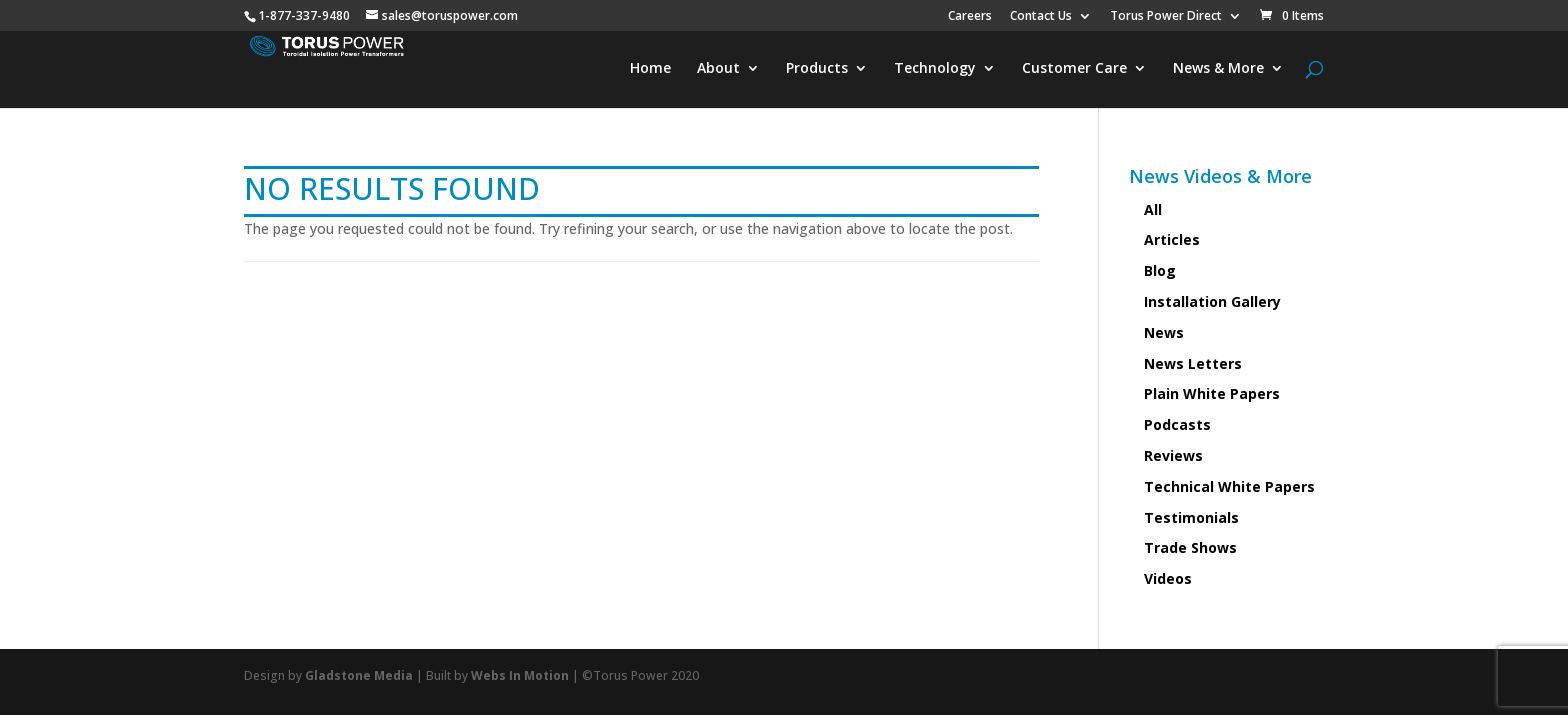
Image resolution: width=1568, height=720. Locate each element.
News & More (1218, 69)
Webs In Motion (520, 675)
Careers (970, 17)
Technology (935, 69)
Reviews (1173, 455)
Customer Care (1074, 69)
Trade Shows (1190, 547)
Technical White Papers (1229, 486)
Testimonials (1191, 517)
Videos (1168, 578)
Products (817, 69)
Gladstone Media (359, 675)
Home (650, 69)
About (718, 69)
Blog (1160, 270)
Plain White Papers (1212, 393)
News (1164, 332)
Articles (1172, 239)
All (1153, 209)
